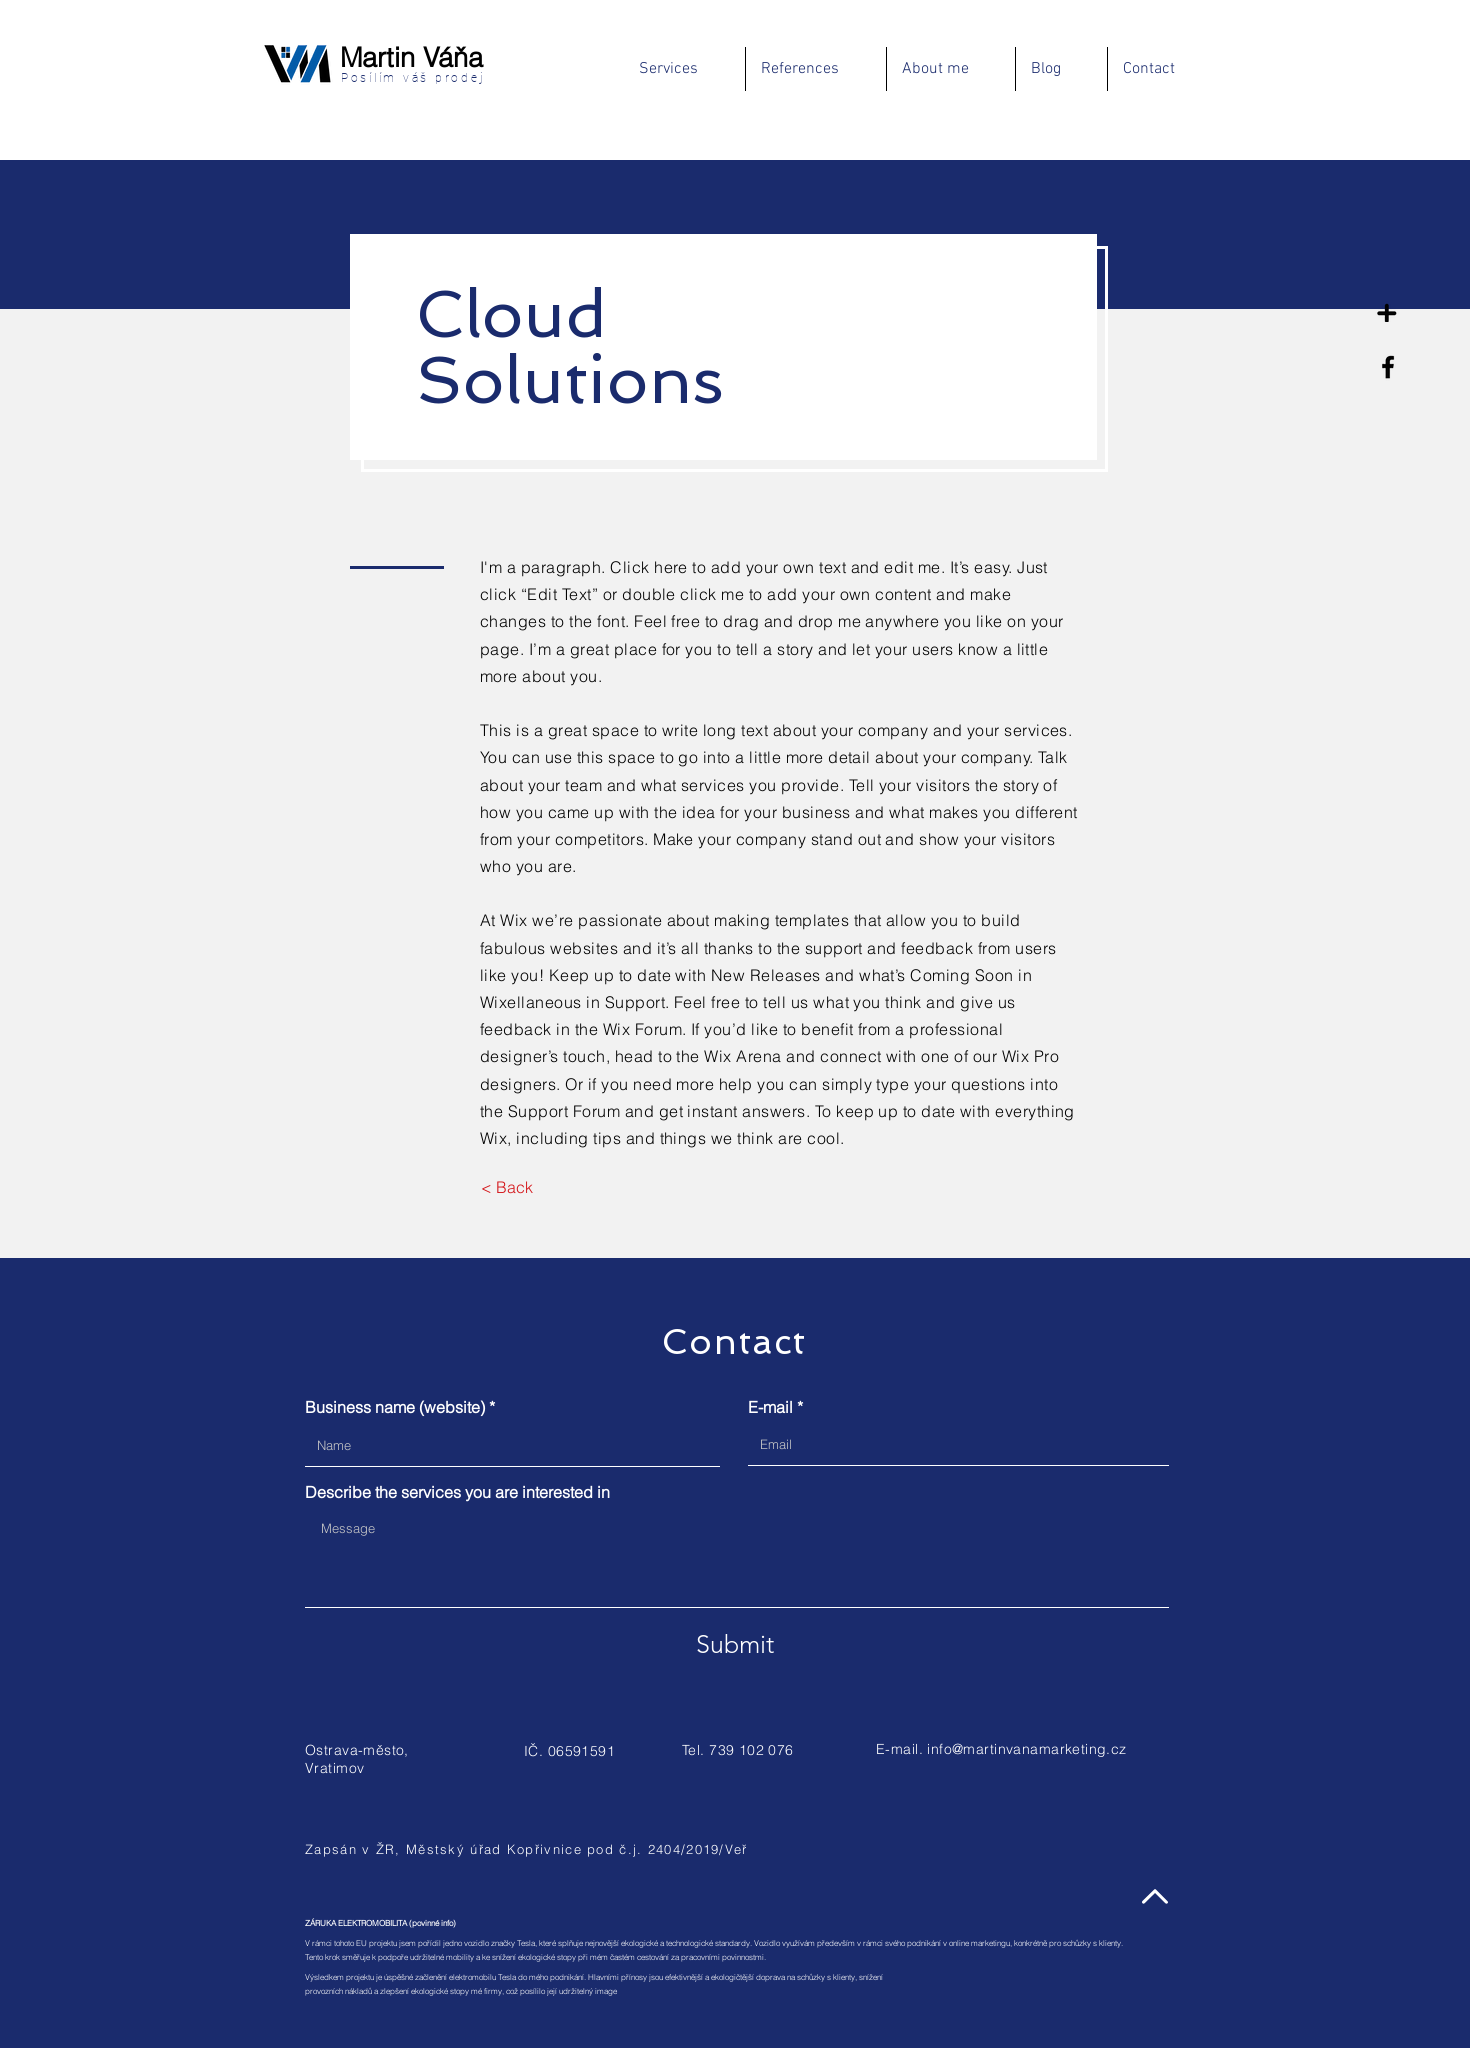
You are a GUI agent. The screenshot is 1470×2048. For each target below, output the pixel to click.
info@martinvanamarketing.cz (1026, 1749)
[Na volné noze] (1388, 307)
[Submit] (735, 1644)
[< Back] (506, 1187)
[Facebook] (1388, 367)
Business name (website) (395, 1407)
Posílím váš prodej (410, 78)
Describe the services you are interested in (457, 1492)
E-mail (770, 1407)
